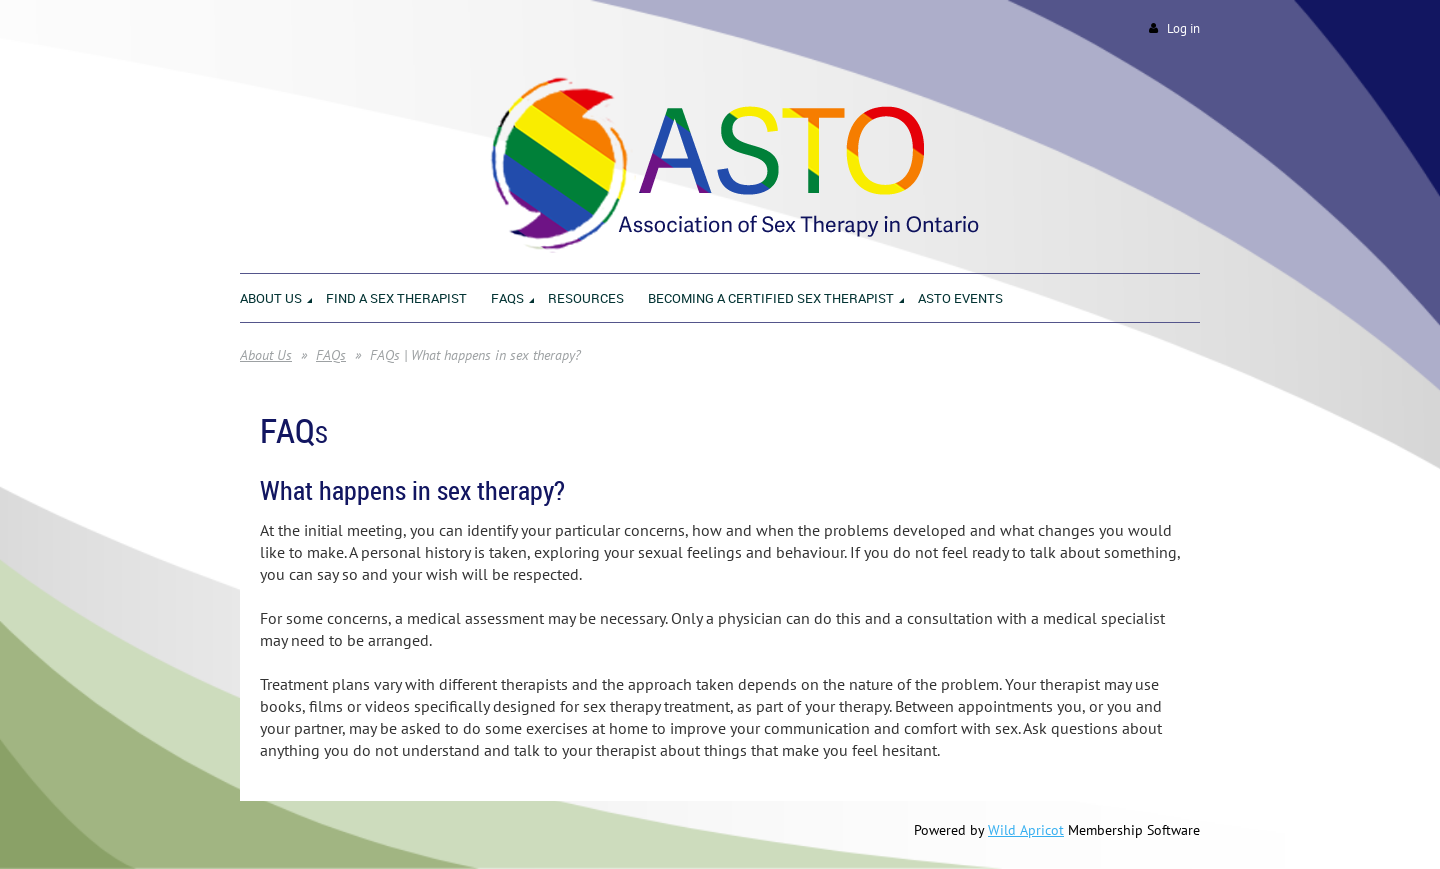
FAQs (331, 355)
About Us (266, 355)
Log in (1183, 28)
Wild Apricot (1026, 830)
